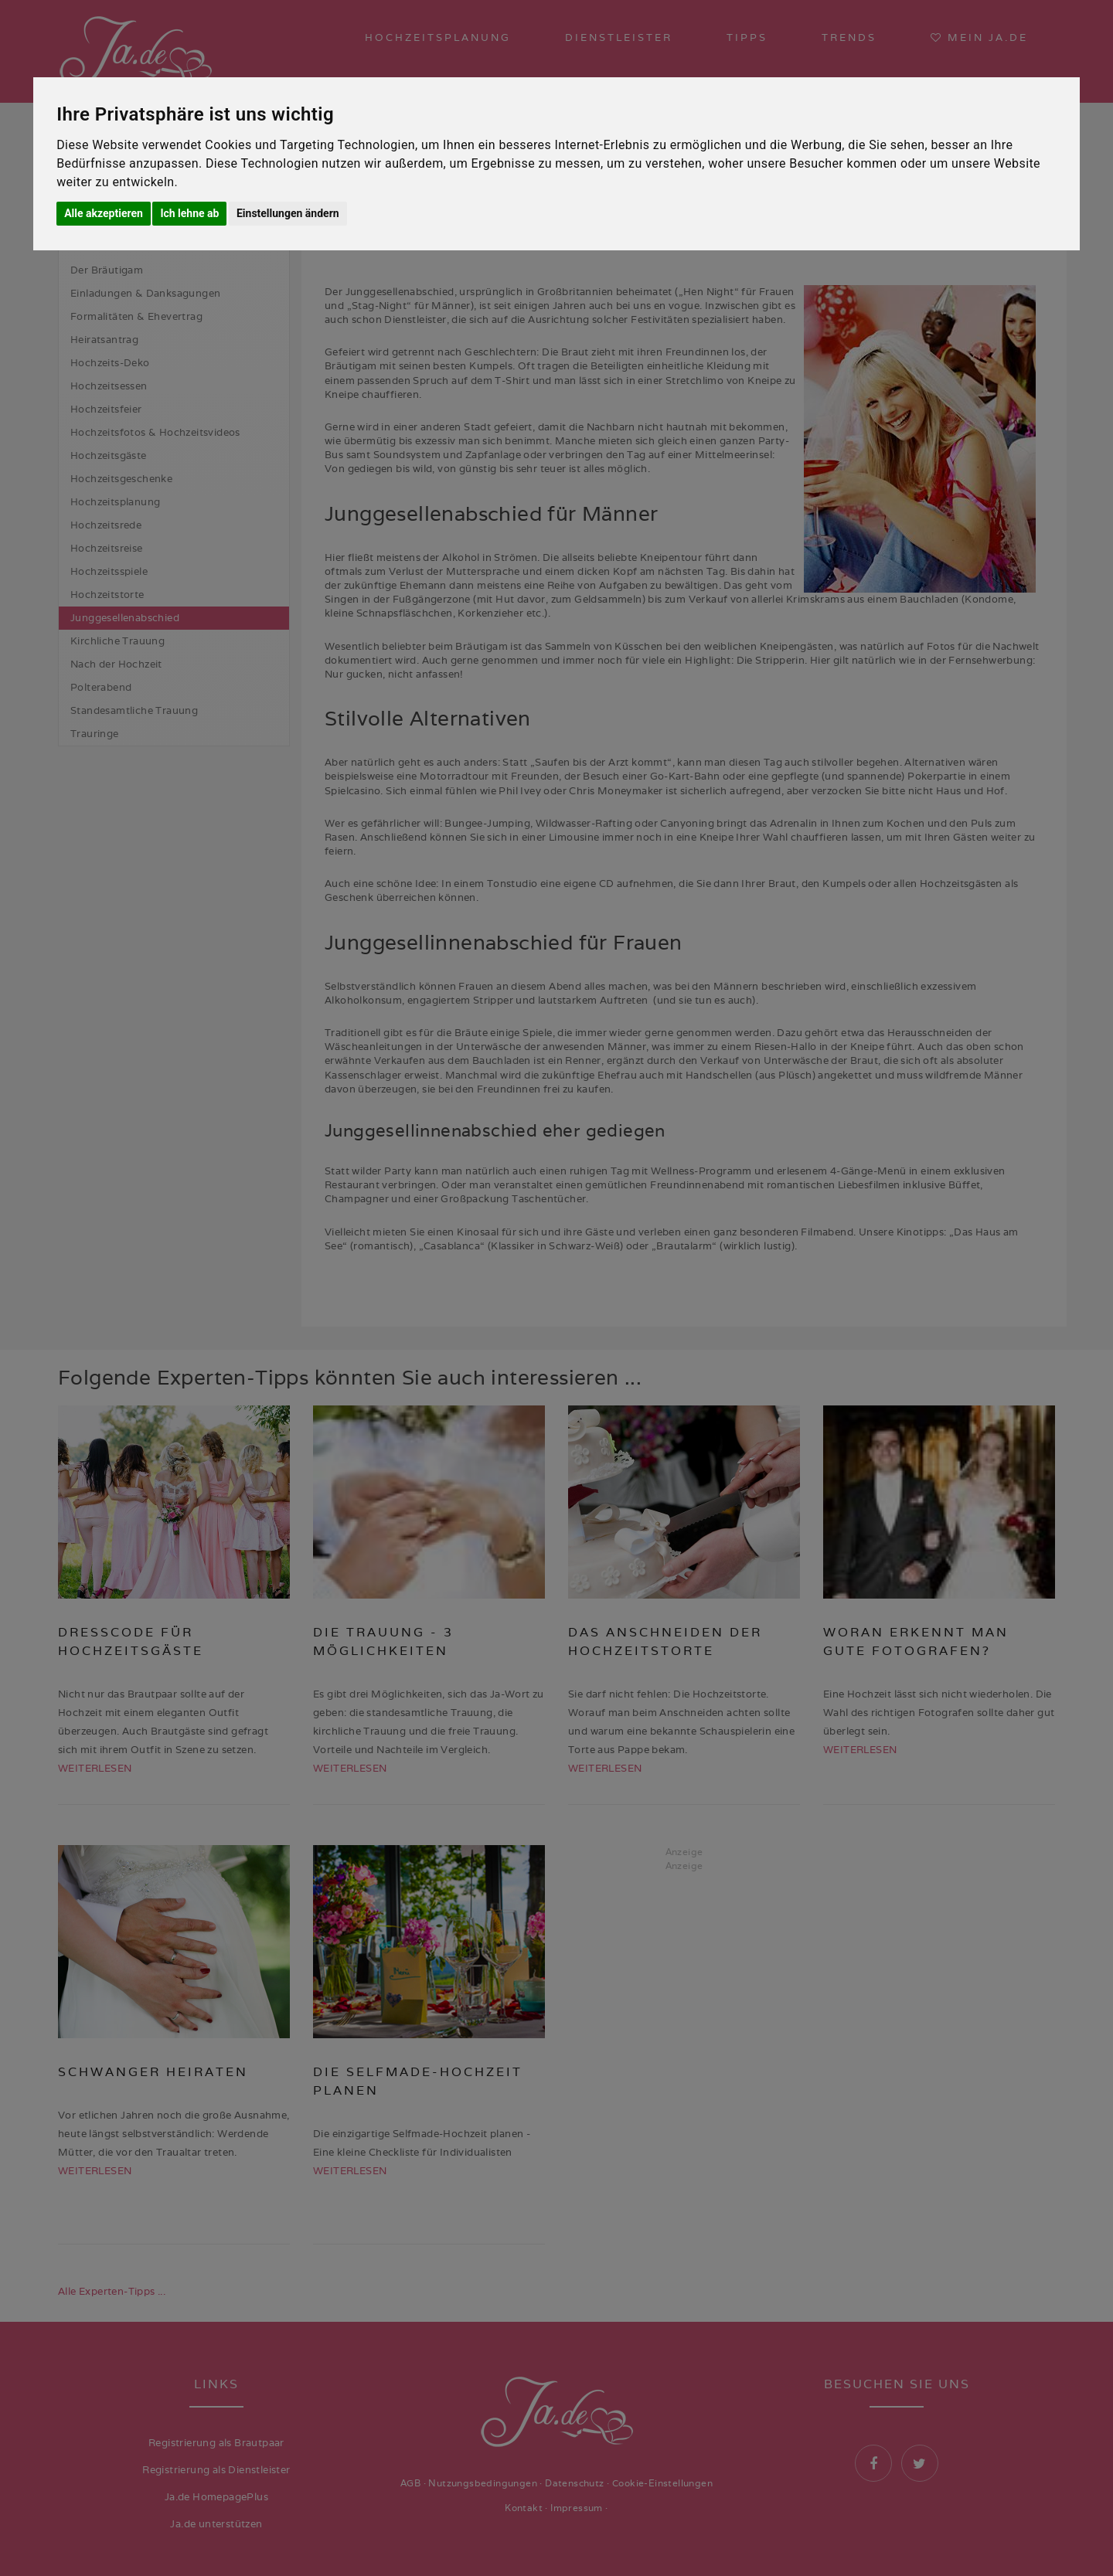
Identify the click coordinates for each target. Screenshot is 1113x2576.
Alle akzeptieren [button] (103, 213)
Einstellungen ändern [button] (288, 213)
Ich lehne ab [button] (189, 213)
